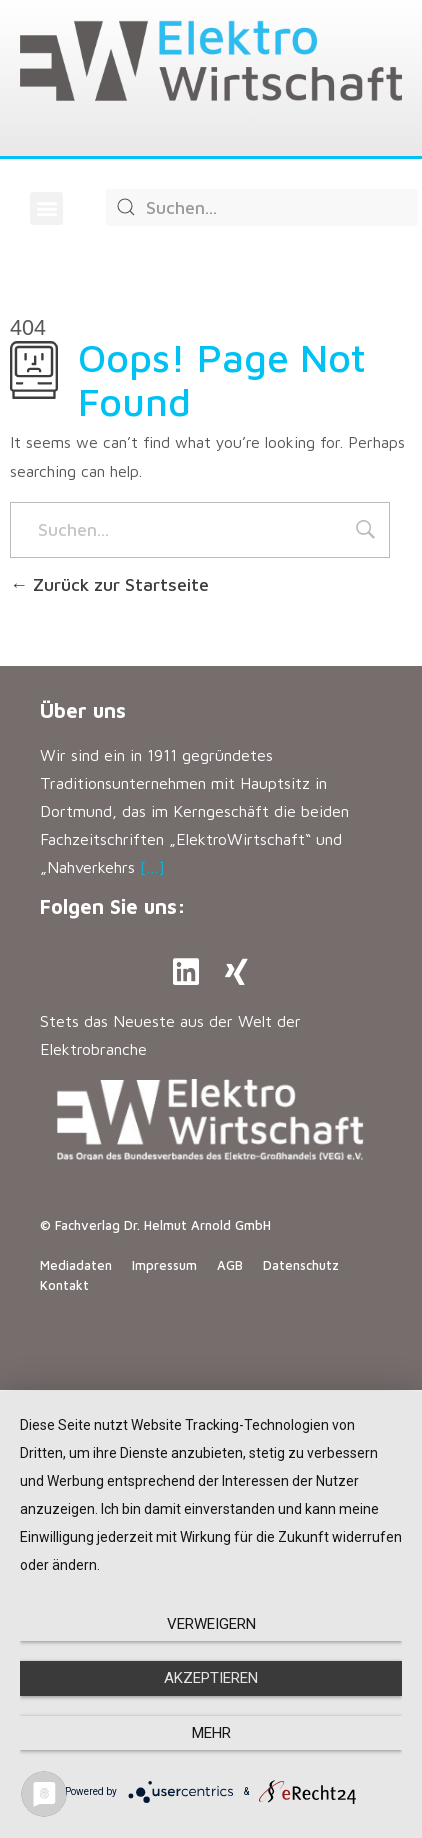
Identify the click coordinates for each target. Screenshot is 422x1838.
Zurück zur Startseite (109, 584)
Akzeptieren (211, 1678)
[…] (152, 867)
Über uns (83, 710)
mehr (211, 1733)
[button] (46, 208)
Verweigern (211, 1624)
